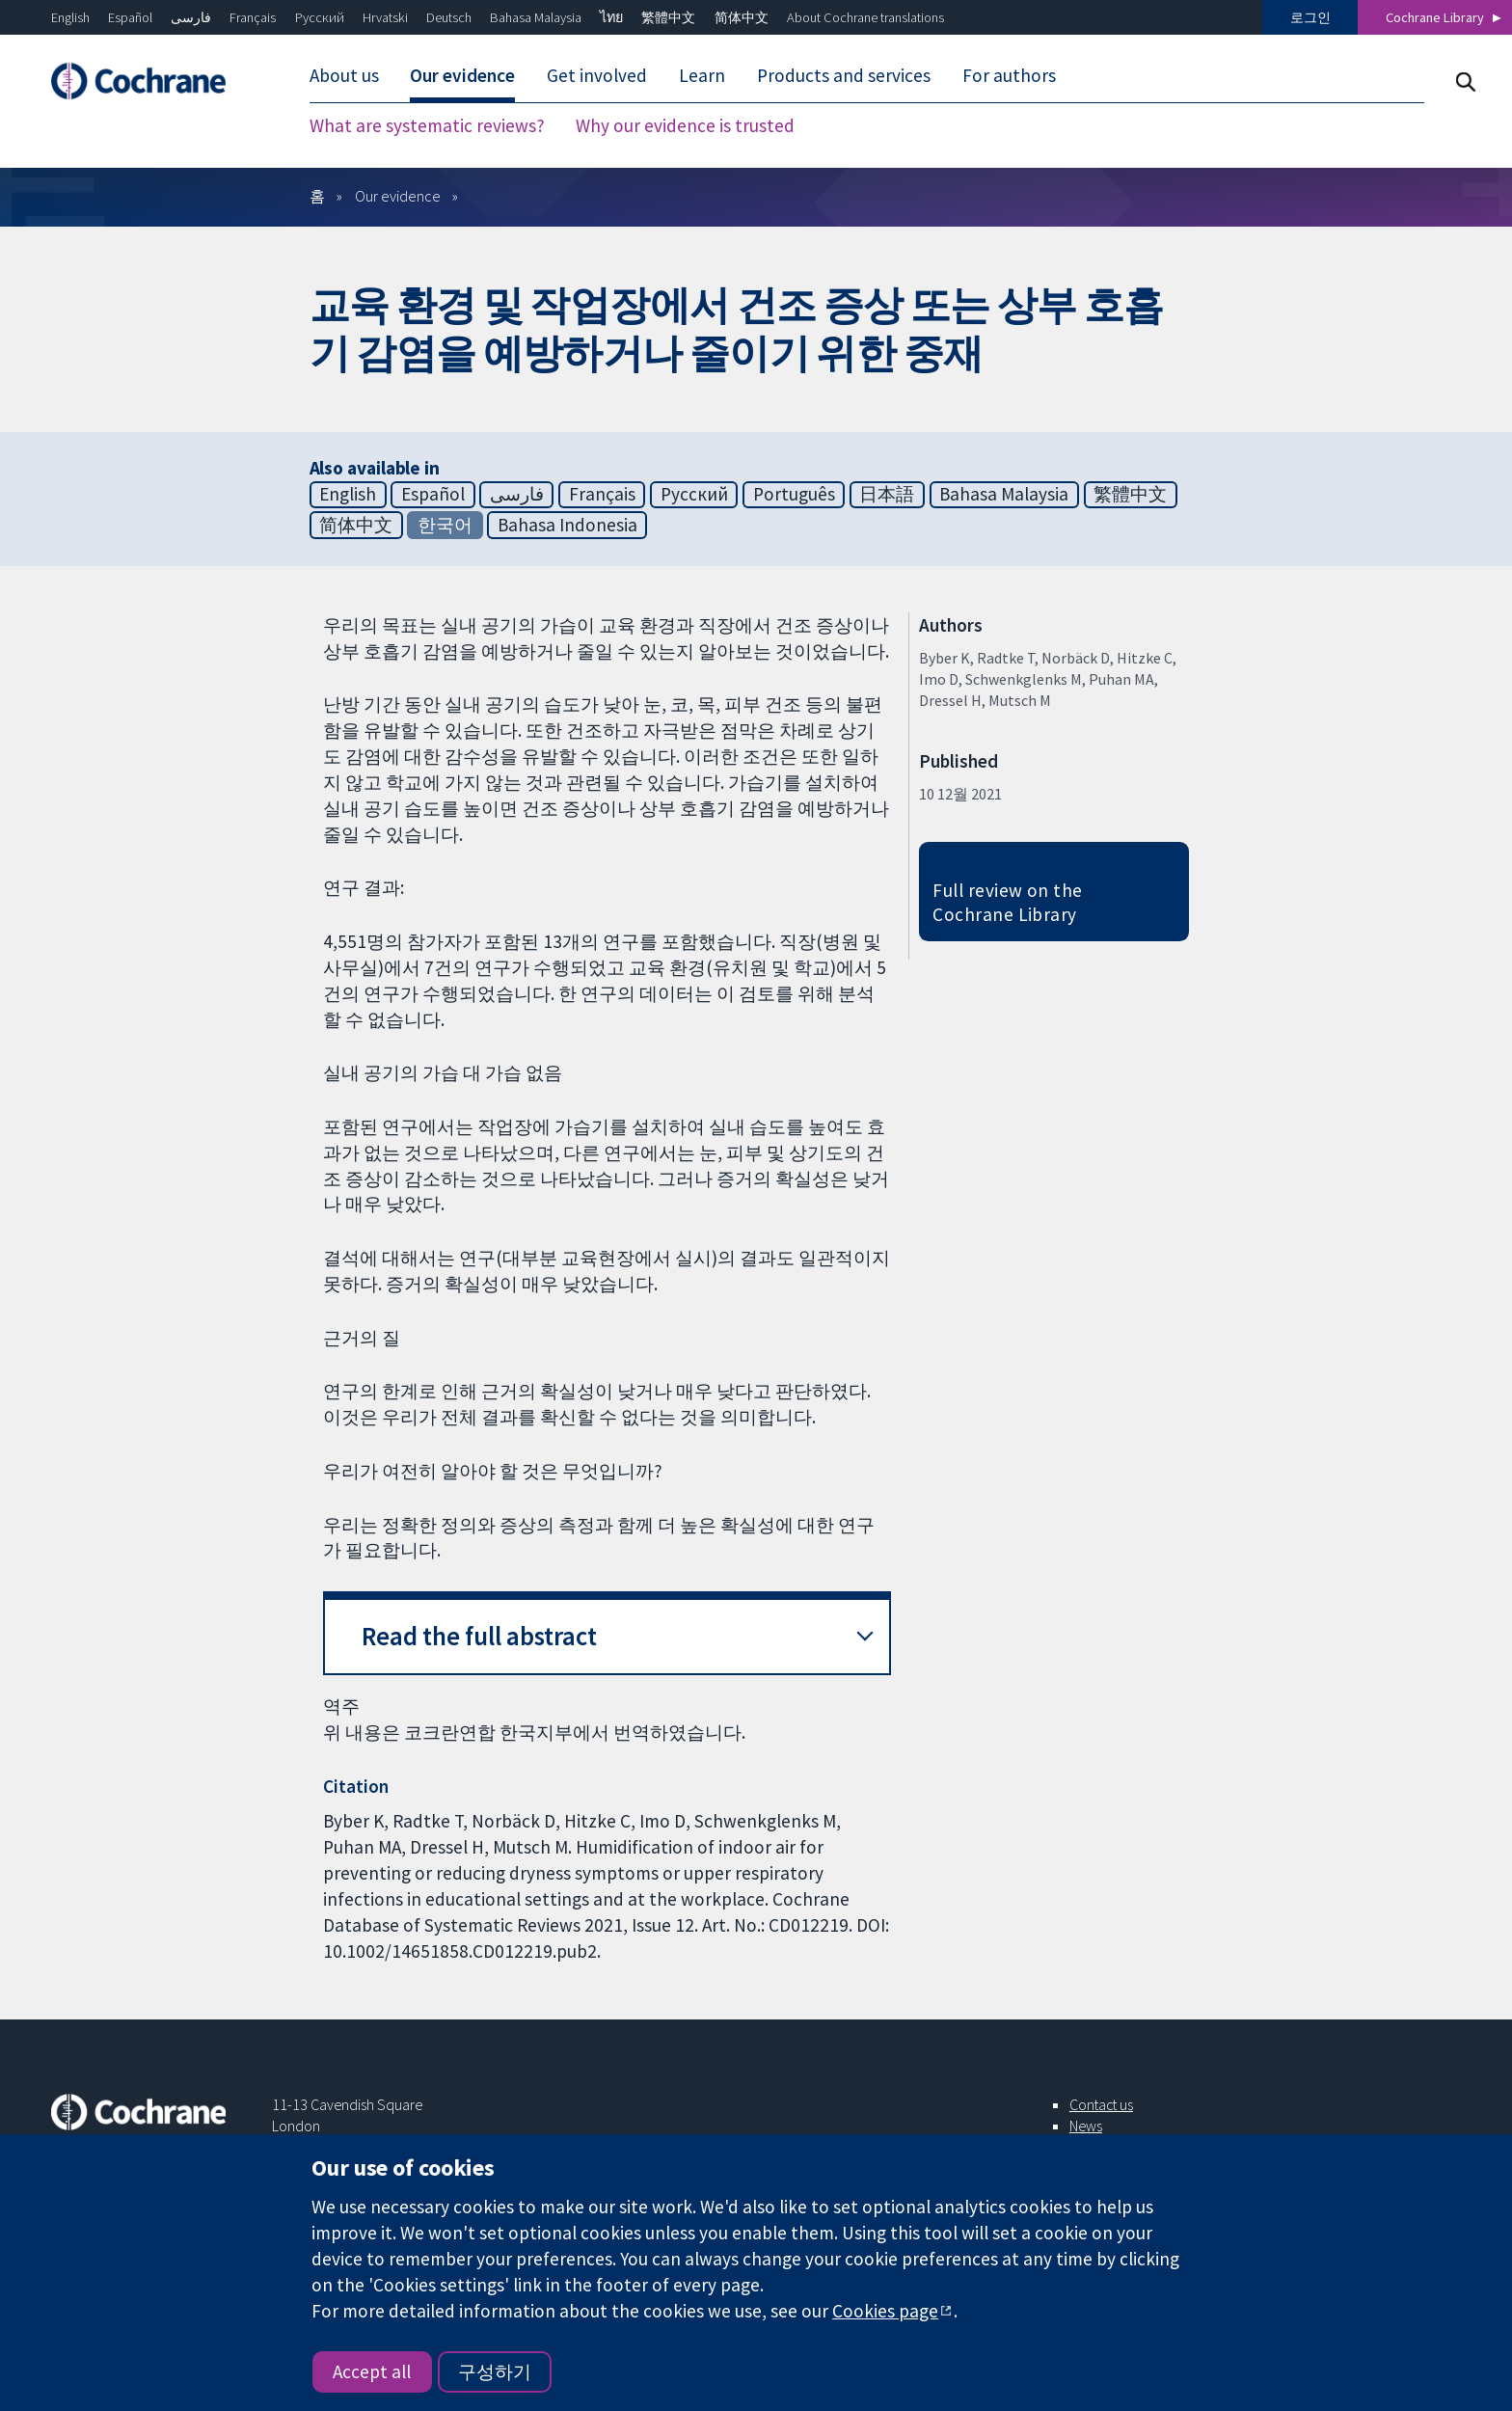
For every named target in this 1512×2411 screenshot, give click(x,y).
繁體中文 (668, 17)
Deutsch (449, 17)
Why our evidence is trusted (685, 125)
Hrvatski (385, 17)
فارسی (191, 17)
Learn (702, 75)
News (1085, 2125)
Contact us (1101, 2104)
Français (253, 17)
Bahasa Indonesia (567, 524)
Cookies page (885, 2310)
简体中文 (742, 17)
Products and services (844, 75)
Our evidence (462, 75)
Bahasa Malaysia (535, 17)
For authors (1009, 75)
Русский (319, 17)
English (70, 17)
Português (794, 493)
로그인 (1310, 17)
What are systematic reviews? (427, 125)
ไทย (611, 17)
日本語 (886, 493)
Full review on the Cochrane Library (1007, 902)
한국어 (445, 524)
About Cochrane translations (865, 17)
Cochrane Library (1435, 17)
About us (344, 75)
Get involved (597, 75)
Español (130, 17)
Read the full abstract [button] (479, 1636)
